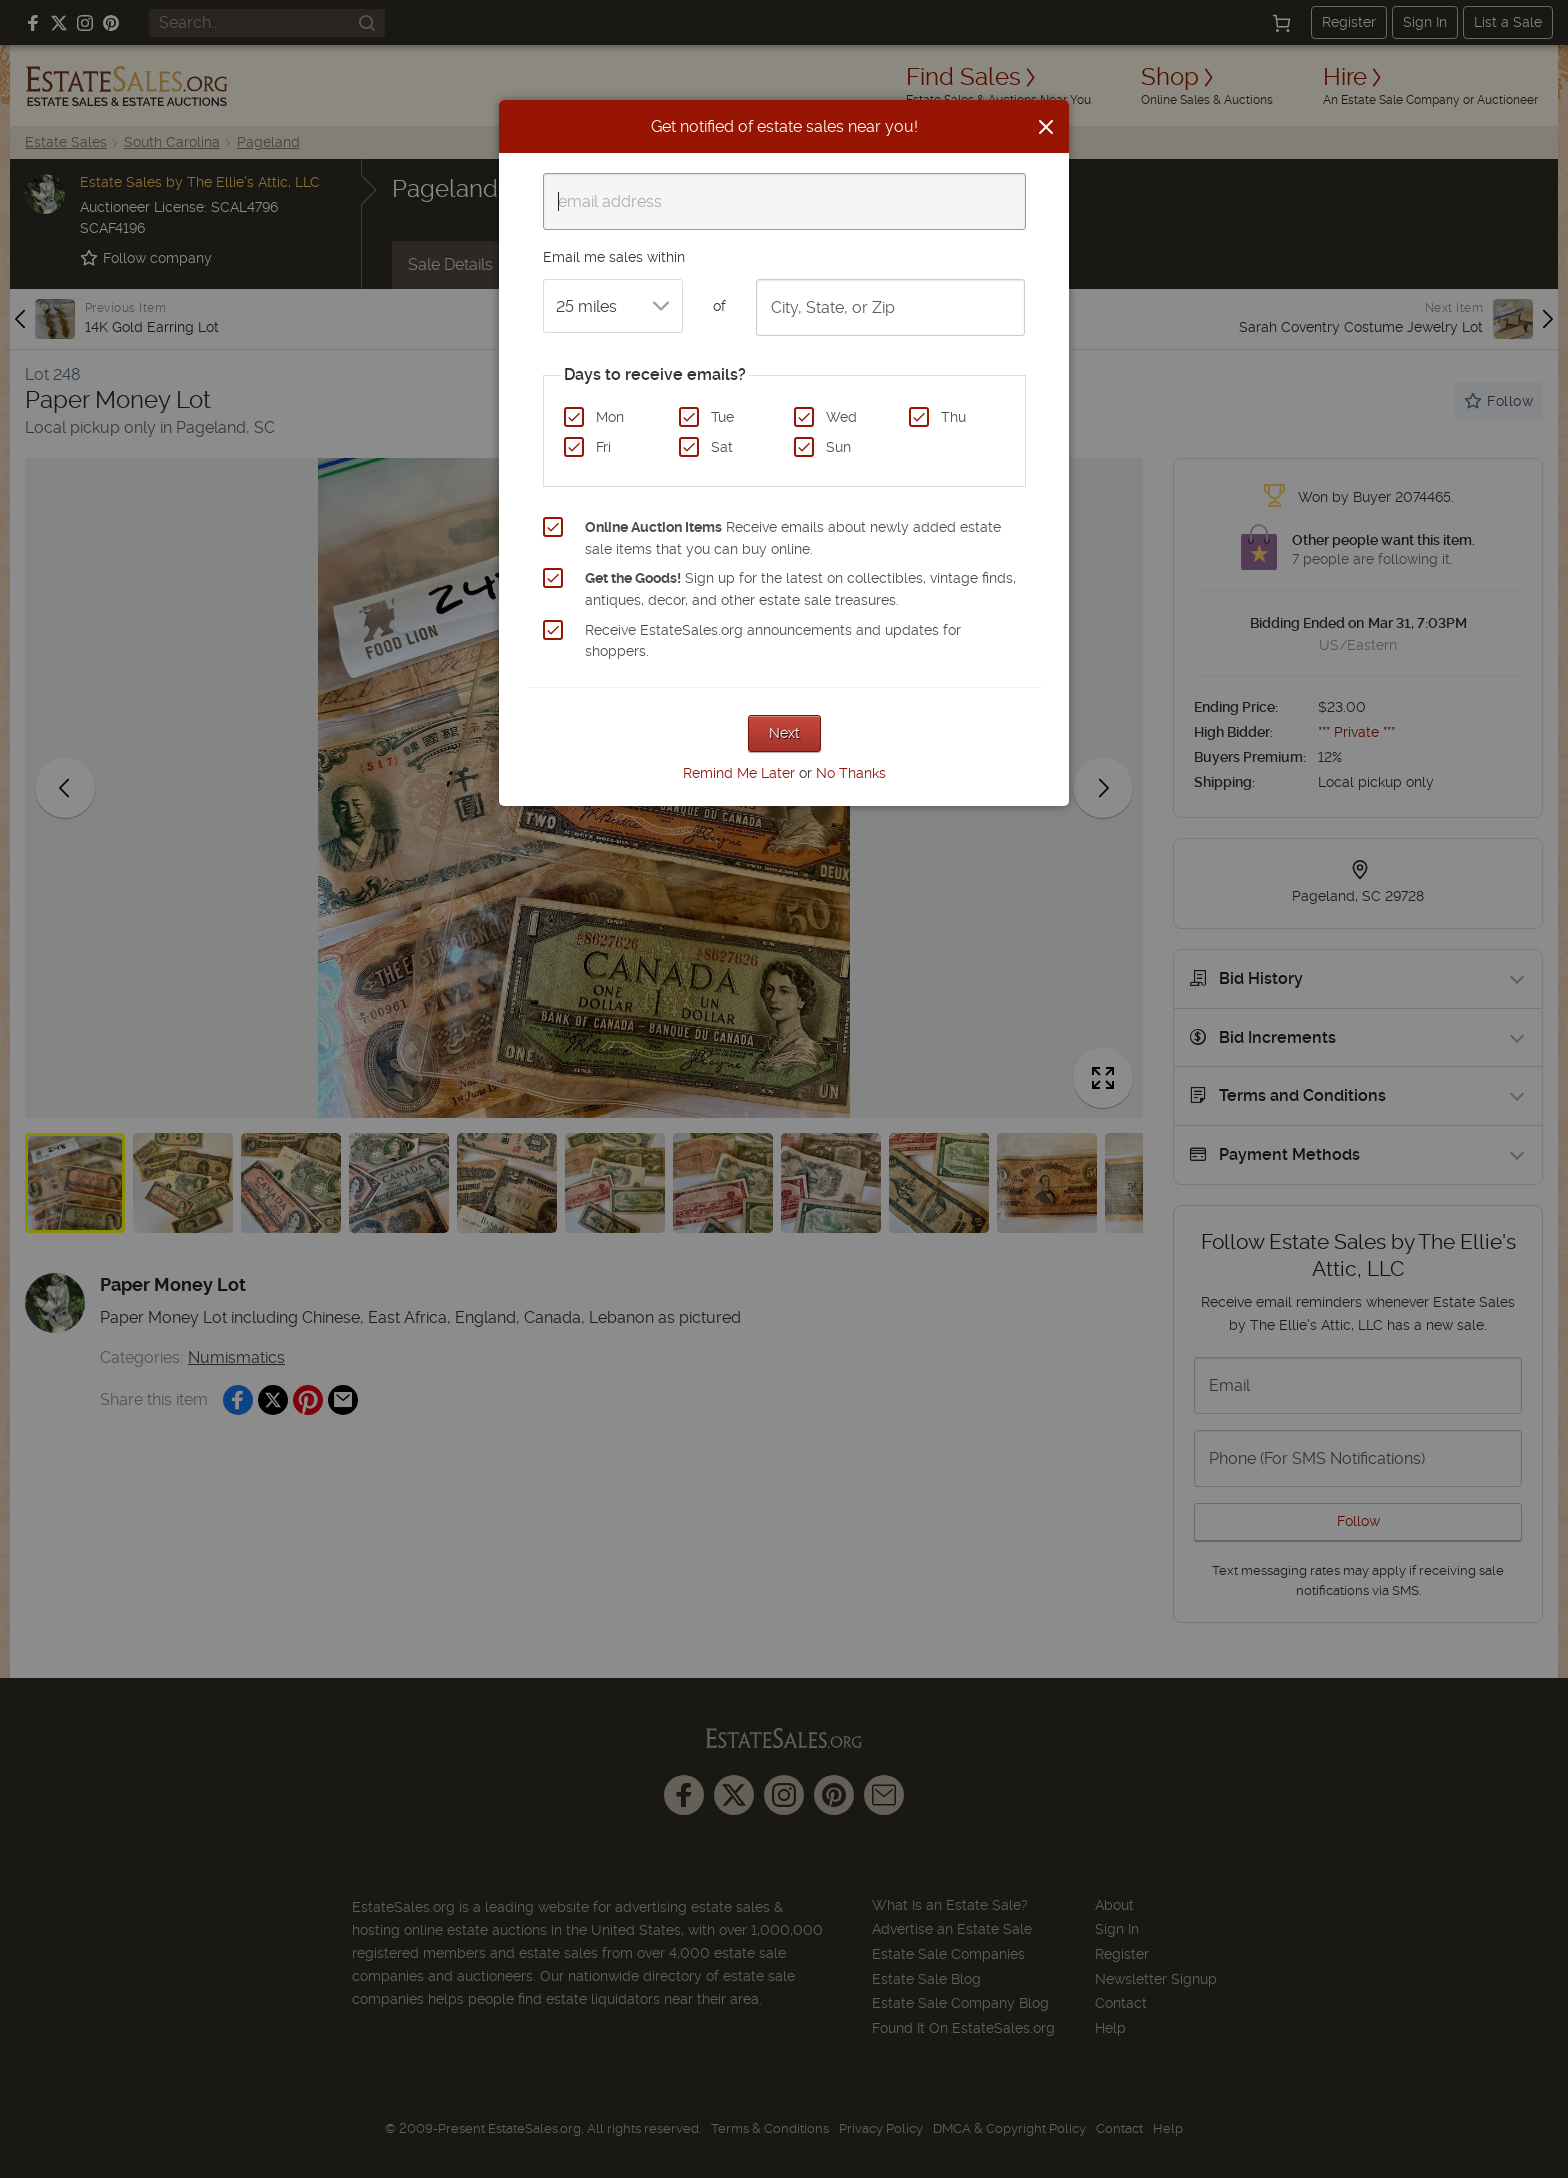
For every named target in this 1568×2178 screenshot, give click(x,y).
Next (784, 733)
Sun (838, 447)
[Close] (1046, 127)
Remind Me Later (739, 773)
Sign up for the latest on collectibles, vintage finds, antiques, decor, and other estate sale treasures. (800, 589)
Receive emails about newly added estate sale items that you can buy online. (793, 538)
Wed (841, 417)
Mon (610, 417)
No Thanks (851, 773)
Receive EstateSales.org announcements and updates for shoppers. (773, 641)
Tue (722, 417)
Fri (603, 447)
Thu (953, 417)
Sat (722, 447)
